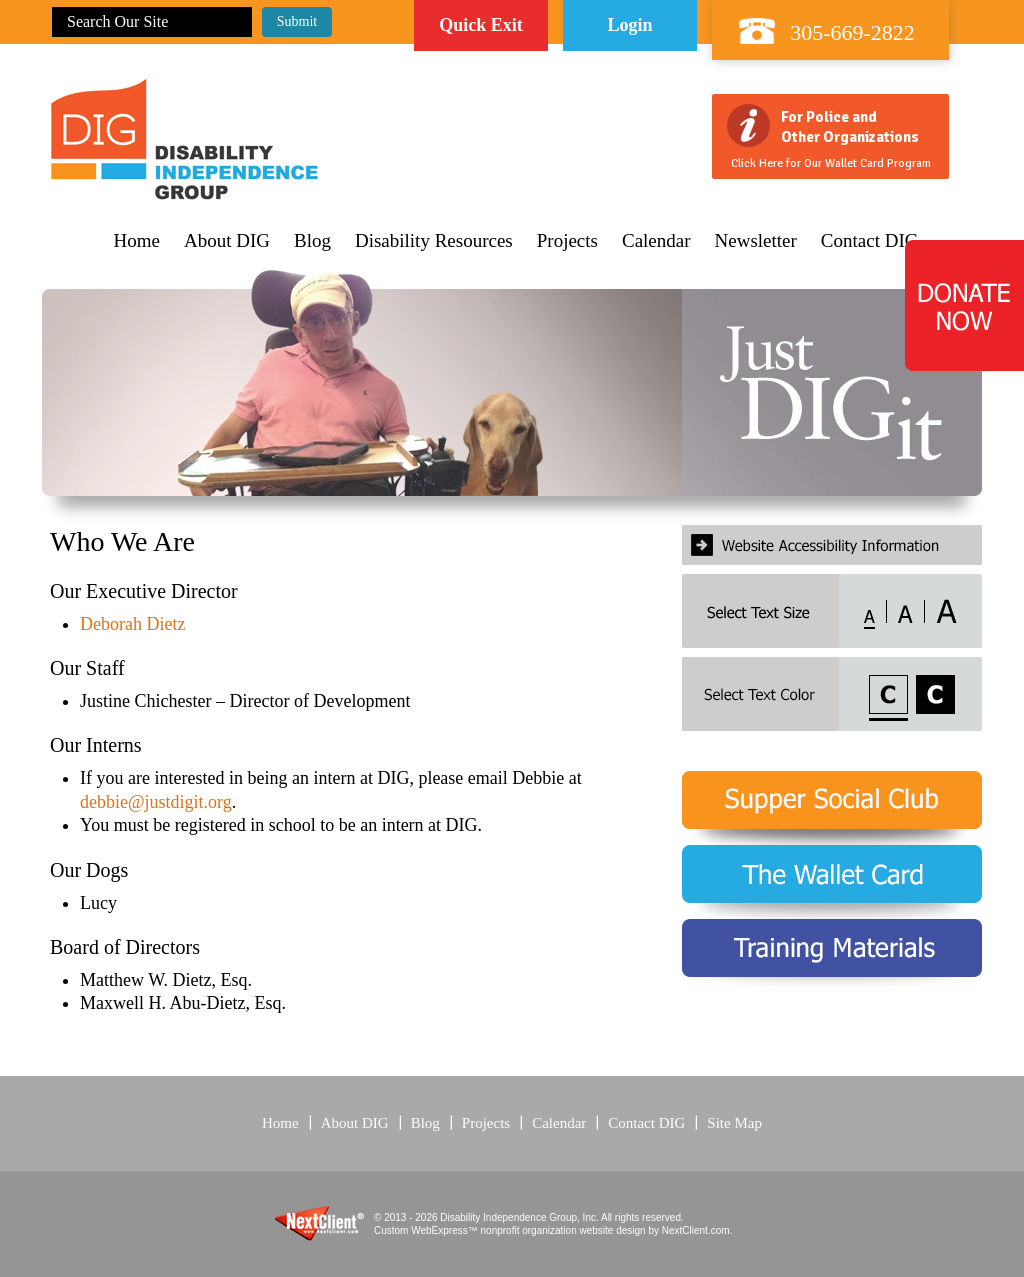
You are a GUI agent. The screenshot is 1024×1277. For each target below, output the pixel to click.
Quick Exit (481, 25)
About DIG (227, 241)
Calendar (656, 241)
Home (137, 241)
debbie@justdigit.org (156, 802)
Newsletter (756, 241)
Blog (312, 241)
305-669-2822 (852, 32)
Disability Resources (434, 241)
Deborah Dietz (132, 624)
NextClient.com (696, 1230)
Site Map (734, 1123)
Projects (567, 241)
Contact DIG (870, 241)
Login (629, 25)
